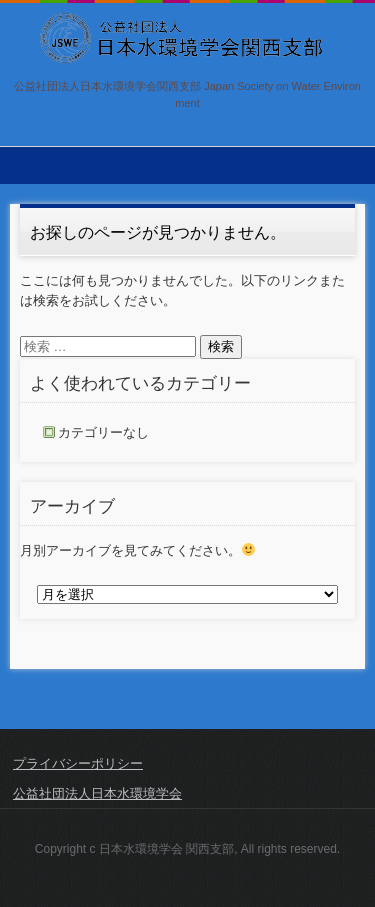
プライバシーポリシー (78, 763)
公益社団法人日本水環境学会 (97, 793)
